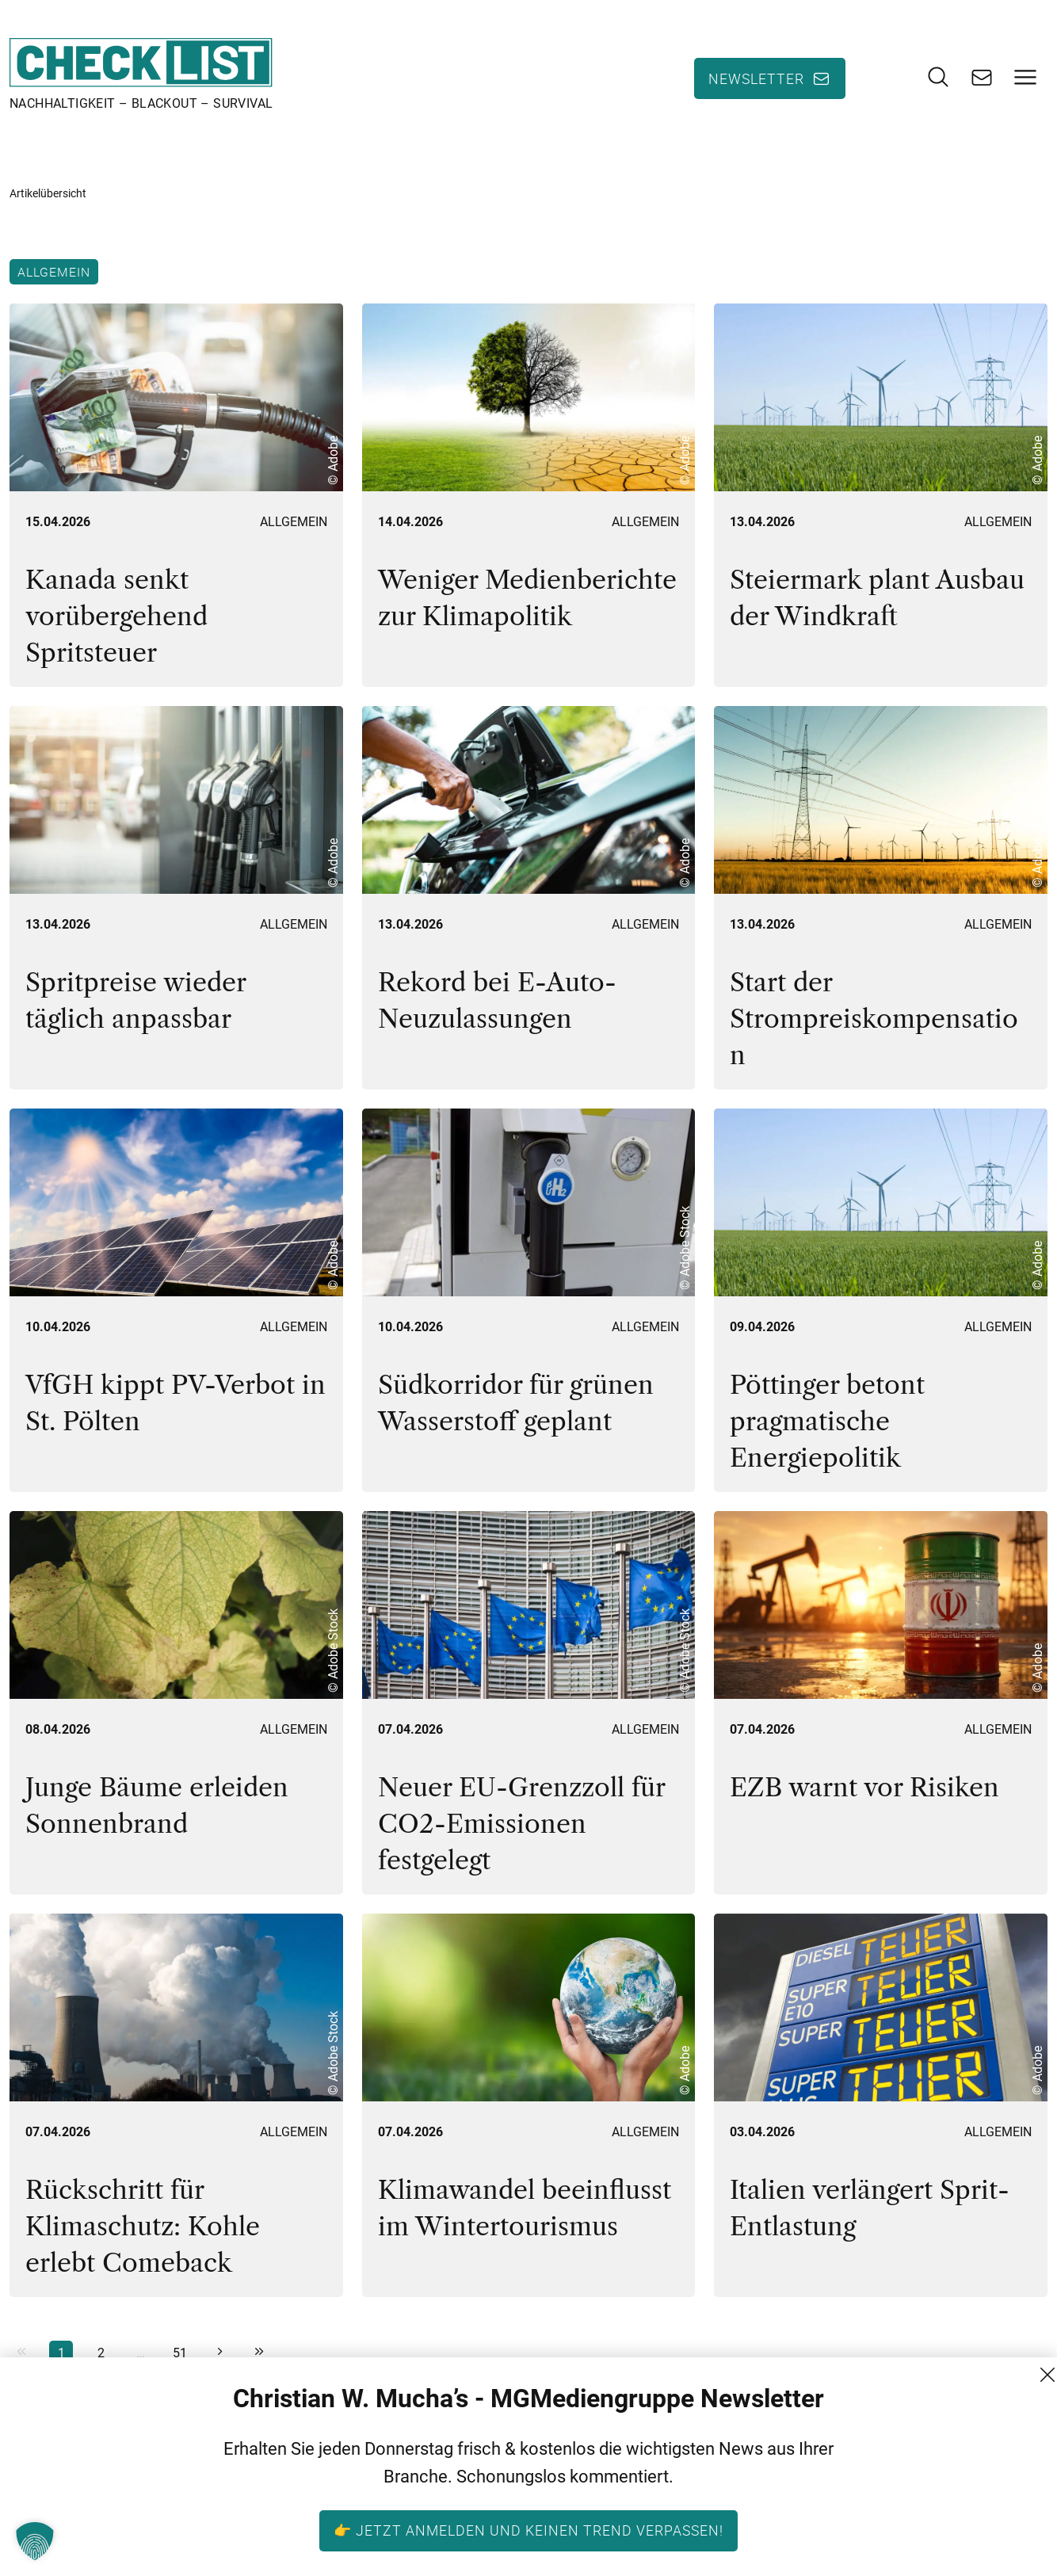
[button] (35, 2541)
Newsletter (756, 78)
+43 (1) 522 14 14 (760, 2548)
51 (180, 2352)
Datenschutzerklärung (968, 2519)
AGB (912, 2491)
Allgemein (53, 271)
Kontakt (923, 2462)
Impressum (935, 2548)
